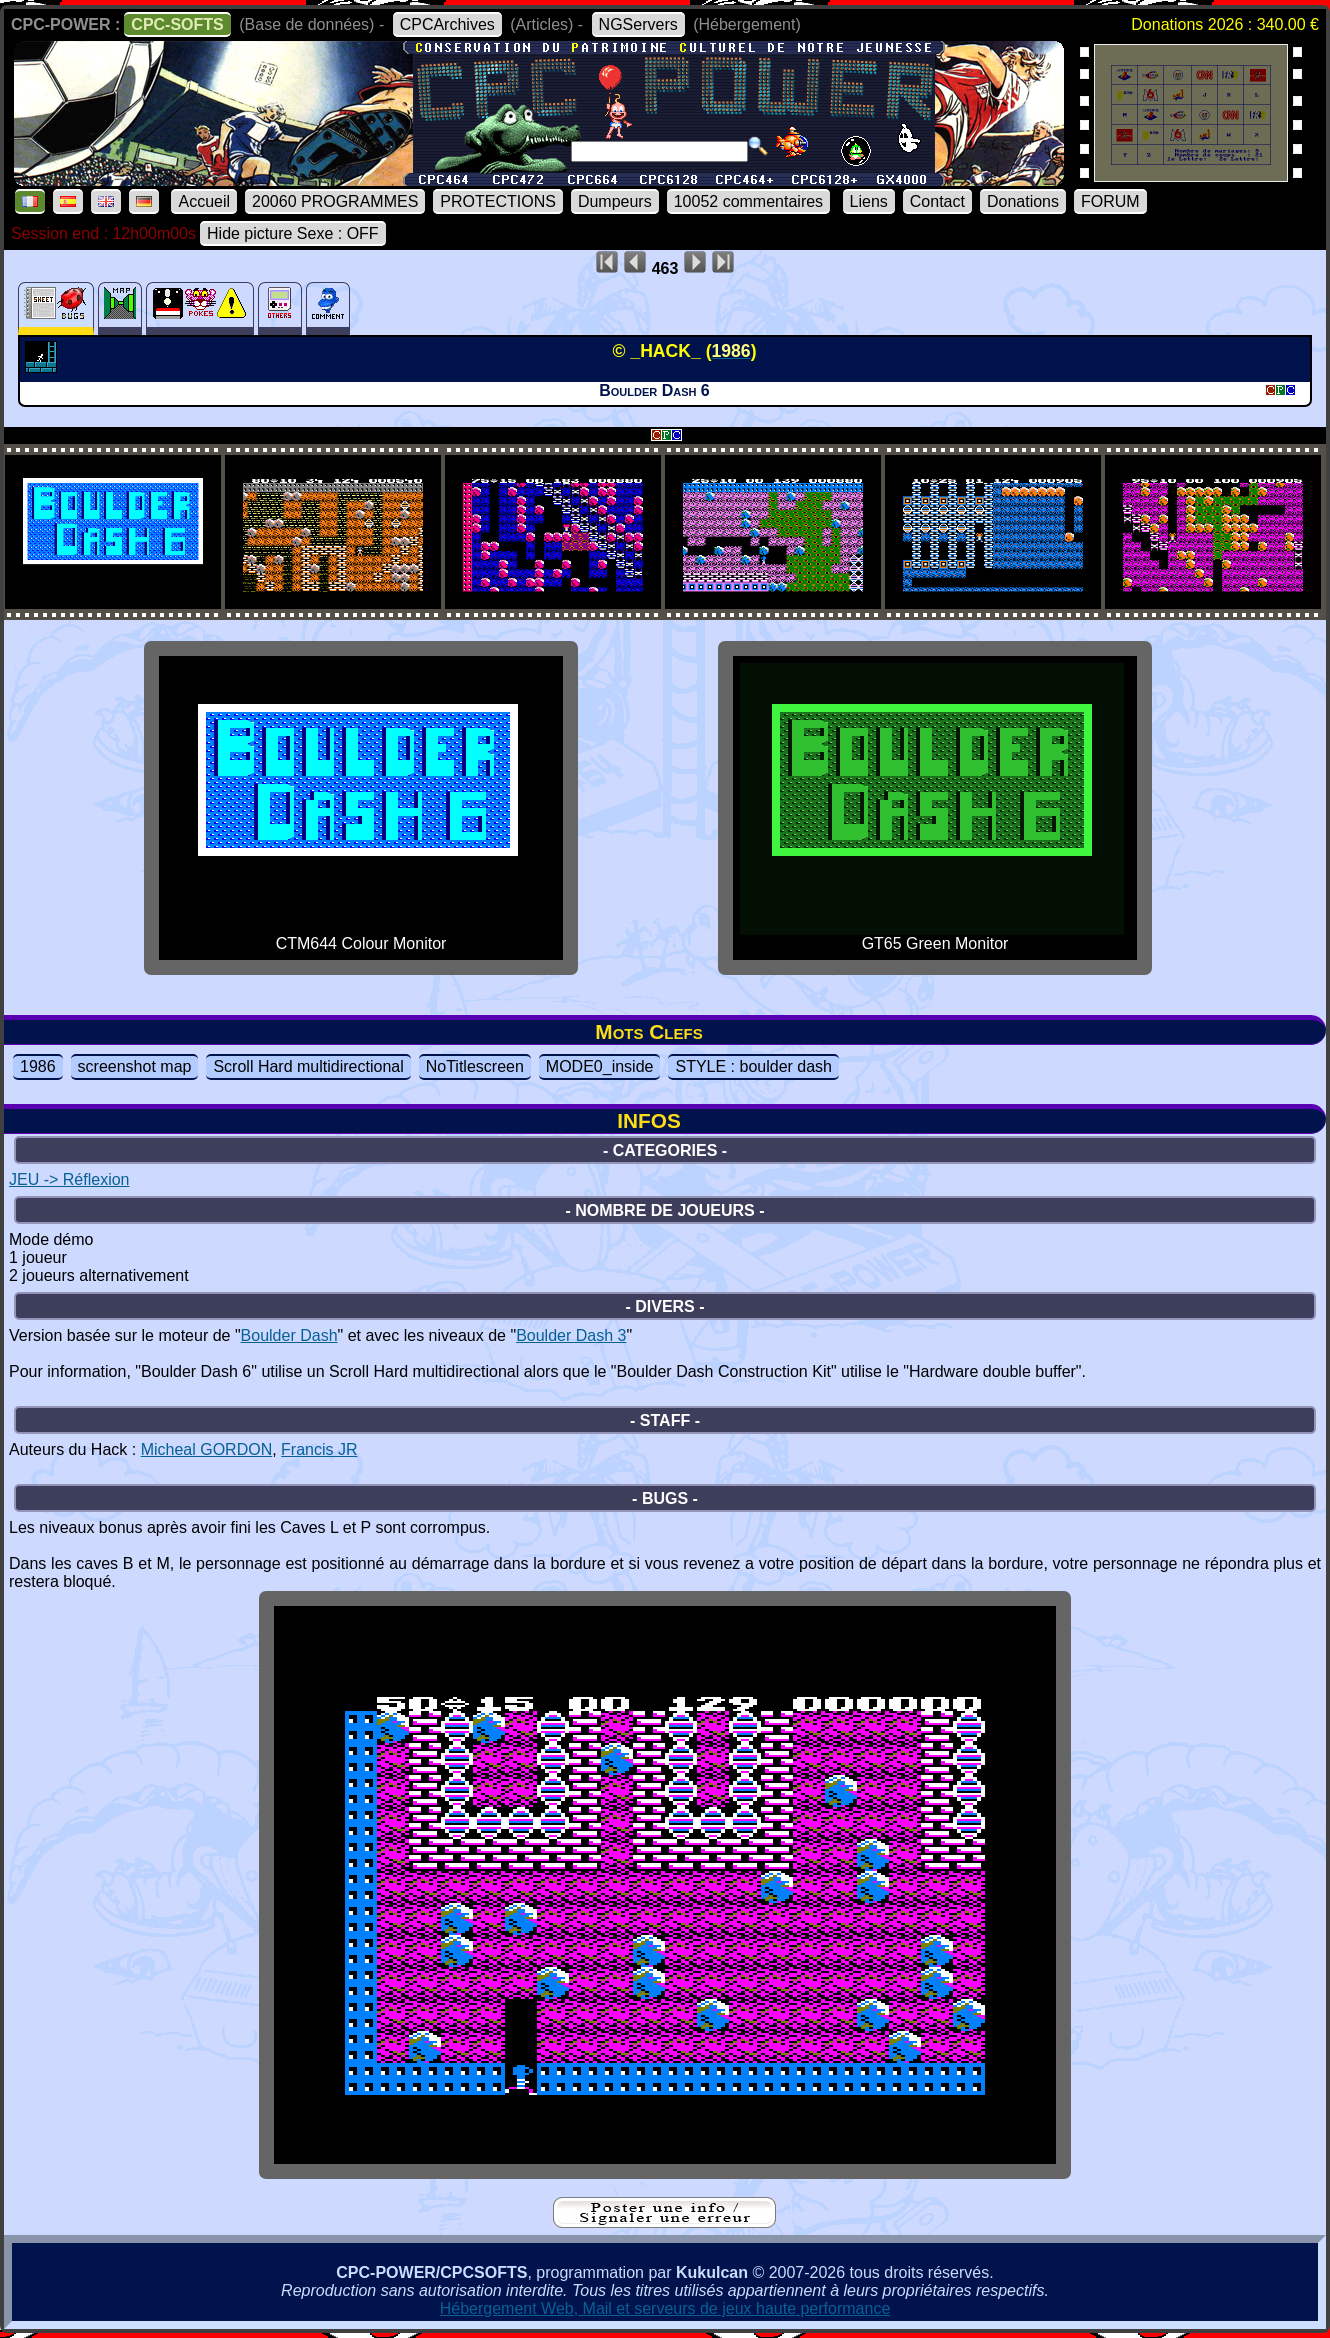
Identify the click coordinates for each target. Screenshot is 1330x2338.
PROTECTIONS (498, 201)
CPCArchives (447, 24)
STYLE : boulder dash (753, 1066)
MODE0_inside (600, 1066)
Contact (937, 201)
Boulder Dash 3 (571, 1335)
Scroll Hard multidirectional (308, 1066)
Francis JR (319, 1449)
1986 (38, 1066)
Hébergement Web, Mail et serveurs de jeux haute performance (665, 2308)
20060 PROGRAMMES (335, 201)
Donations (1023, 201)
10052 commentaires (748, 201)
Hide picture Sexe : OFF (293, 233)
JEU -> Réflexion (69, 1179)
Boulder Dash (289, 1335)
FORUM (1110, 201)
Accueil (204, 201)
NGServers (638, 24)
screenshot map (135, 1066)
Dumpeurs (615, 201)
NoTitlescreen (475, 1066)
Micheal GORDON (207, 1449)
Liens (869, 201)
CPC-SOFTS (177, 24)
